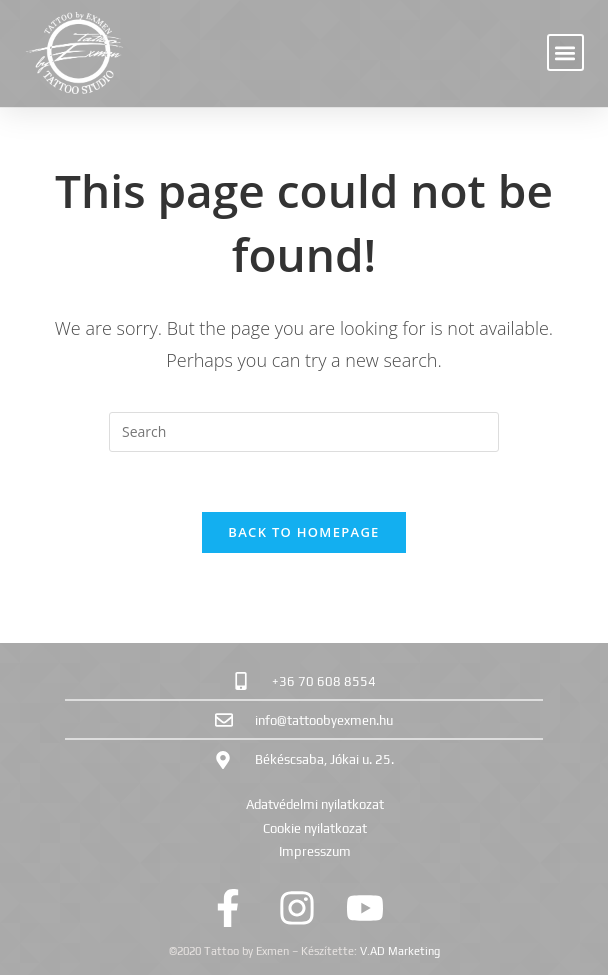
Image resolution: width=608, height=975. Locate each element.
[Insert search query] (304, 432)
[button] (565, 52)
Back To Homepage (303, 532)
